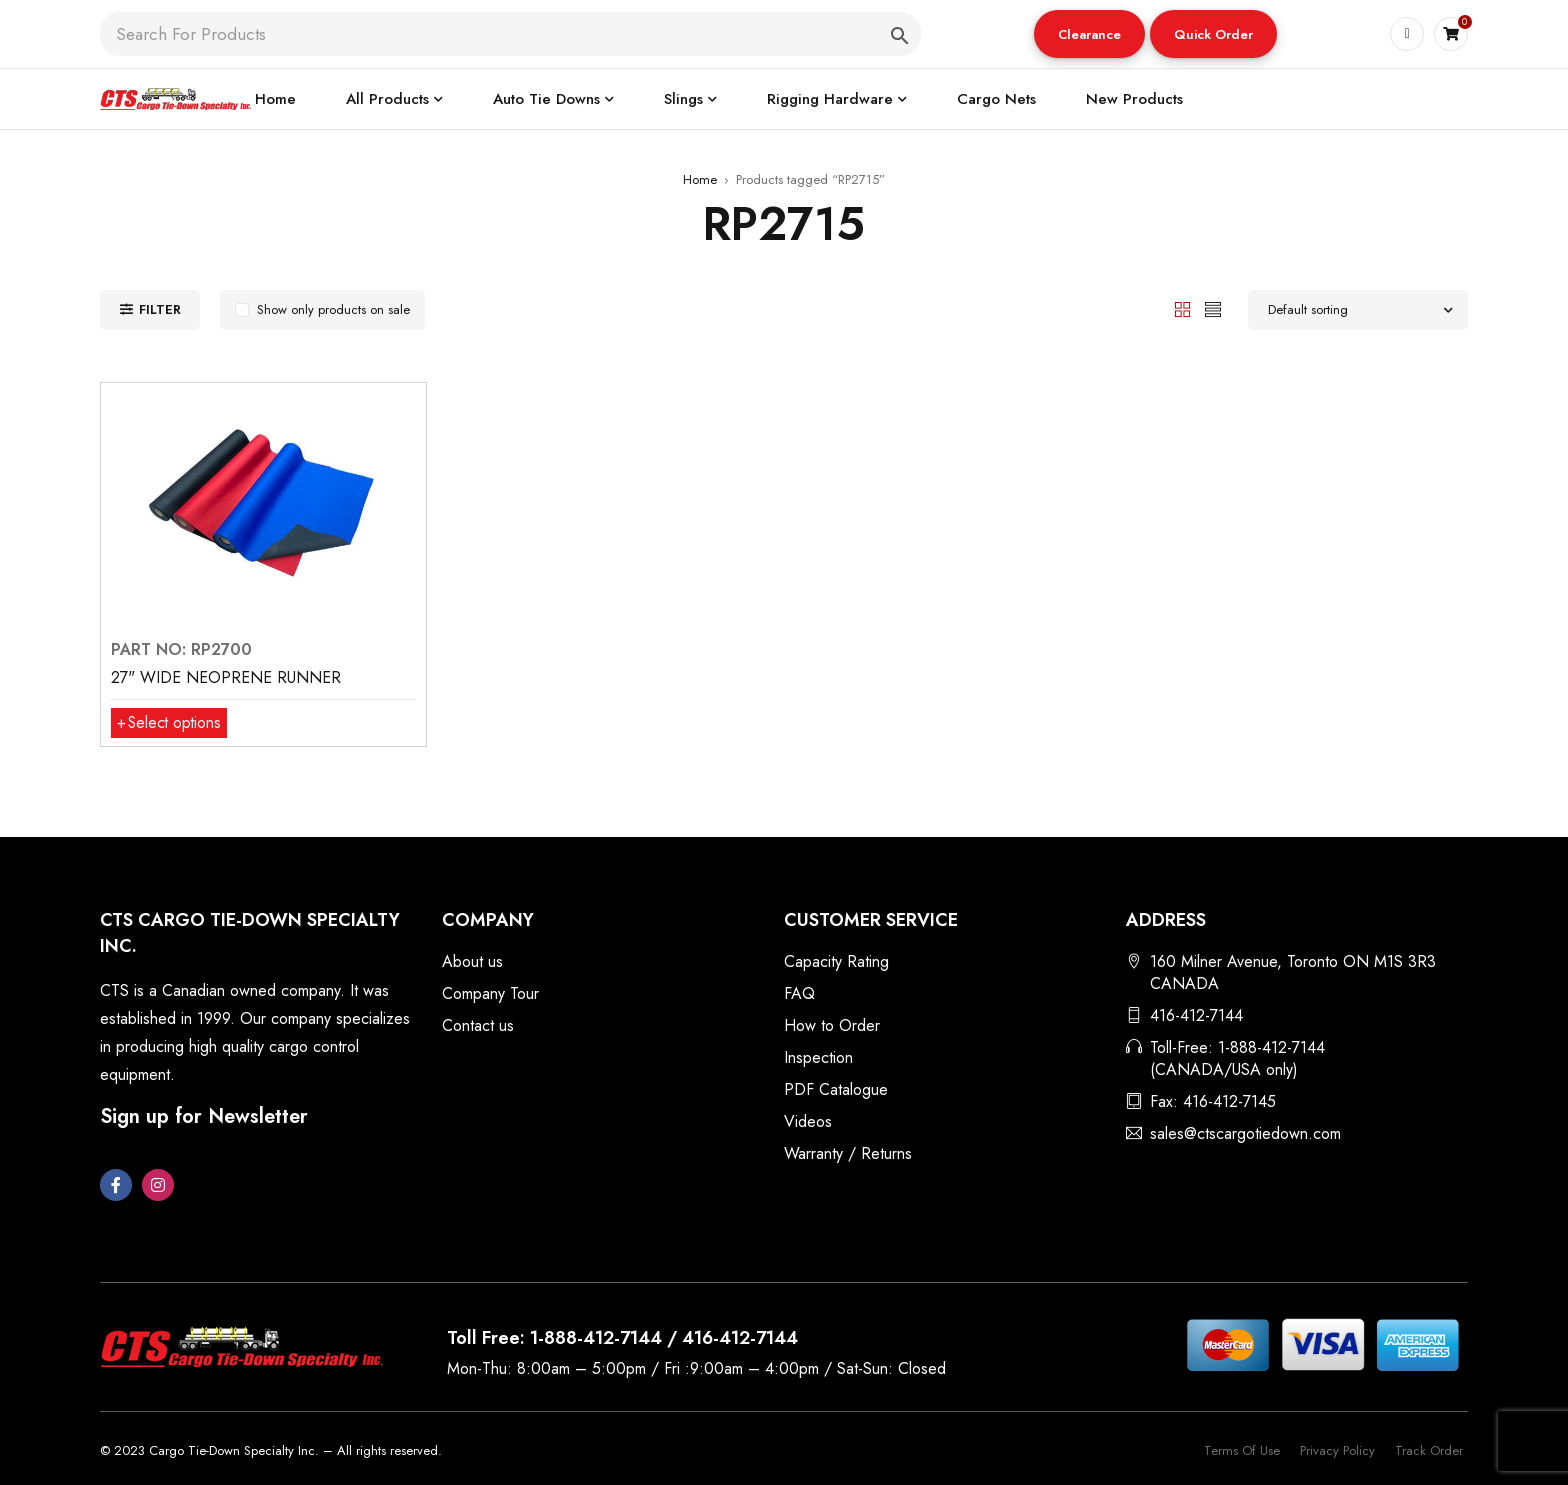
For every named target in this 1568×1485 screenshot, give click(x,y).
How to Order (832, 1025)
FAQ (799, 993)
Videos (808, 1121)
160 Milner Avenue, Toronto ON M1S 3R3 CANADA (1293, 972)
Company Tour (490, 993)
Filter (160, 309)
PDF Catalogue (836, 1089)
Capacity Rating (836, 961)
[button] (1089, 34)
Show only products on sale (333, 309)
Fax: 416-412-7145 (1213, 1101)
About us (472, 961)
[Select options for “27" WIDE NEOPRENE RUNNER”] (170, 723)
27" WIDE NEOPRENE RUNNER (226, 677)
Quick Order (1213, 34)
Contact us (478, 1025)
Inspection (818, 1057)
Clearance (1089, 34)
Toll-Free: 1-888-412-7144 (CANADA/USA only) (1237, 1058)
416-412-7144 (1196, 1015)
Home (700, 179)
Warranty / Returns (848, 1153)
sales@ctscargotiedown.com (1245, 1133)
